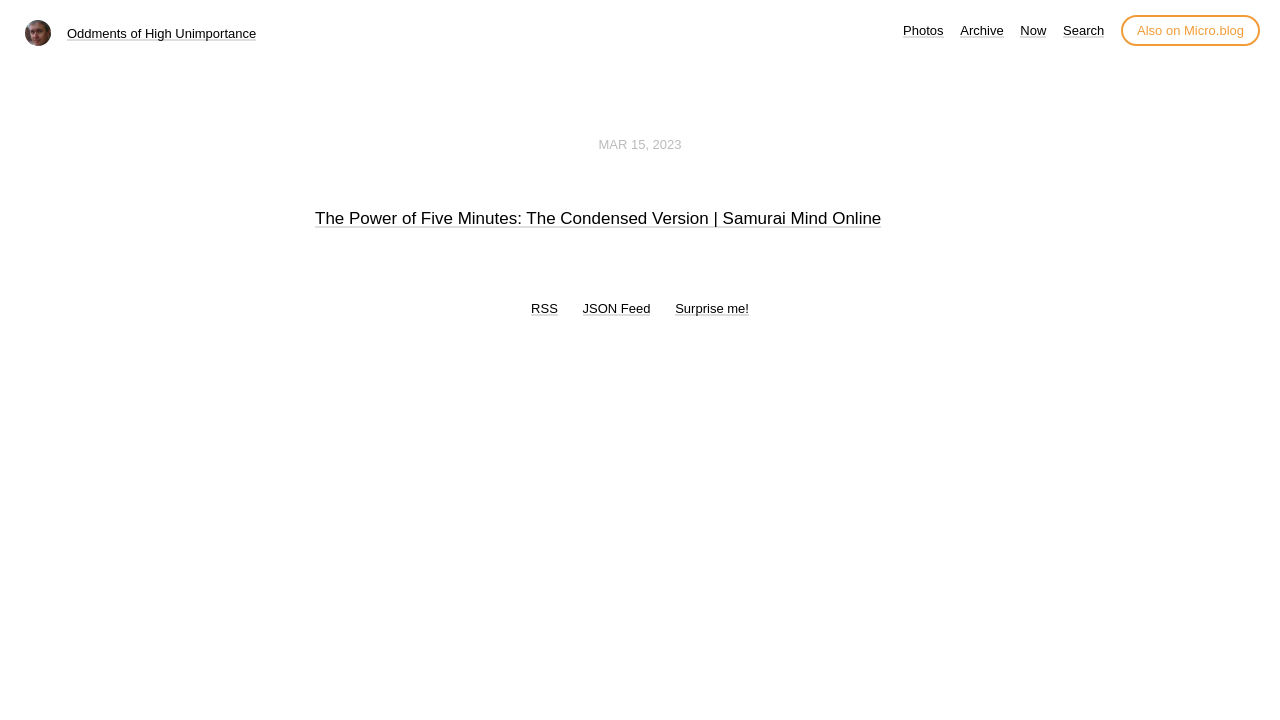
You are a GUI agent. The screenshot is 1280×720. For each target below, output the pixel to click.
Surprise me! (712, 308)
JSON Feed (617, 308)
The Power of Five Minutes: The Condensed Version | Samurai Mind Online (598, 218)
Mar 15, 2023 (639, 144)
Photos (923, 30)
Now (1033, 30)
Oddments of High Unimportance (161, 33)
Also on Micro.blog (1190, 30)
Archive (981, 30)
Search (1083, 30)
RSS (544, 308)
